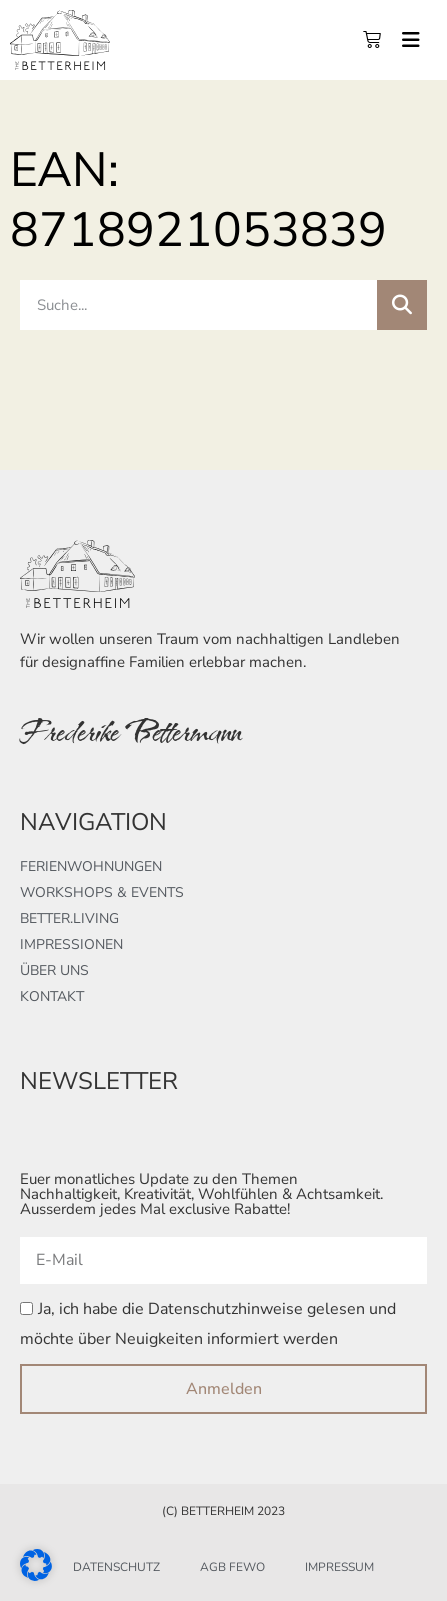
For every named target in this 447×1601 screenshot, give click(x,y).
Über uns (54, 970)
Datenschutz (116, 1567)
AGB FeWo (232, 1567)
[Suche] (402, 305)
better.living (69, 918)
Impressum (339, 1567)
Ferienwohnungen (91, 866)
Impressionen (71, 944)
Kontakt (52, 996)
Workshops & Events (102, 892)
